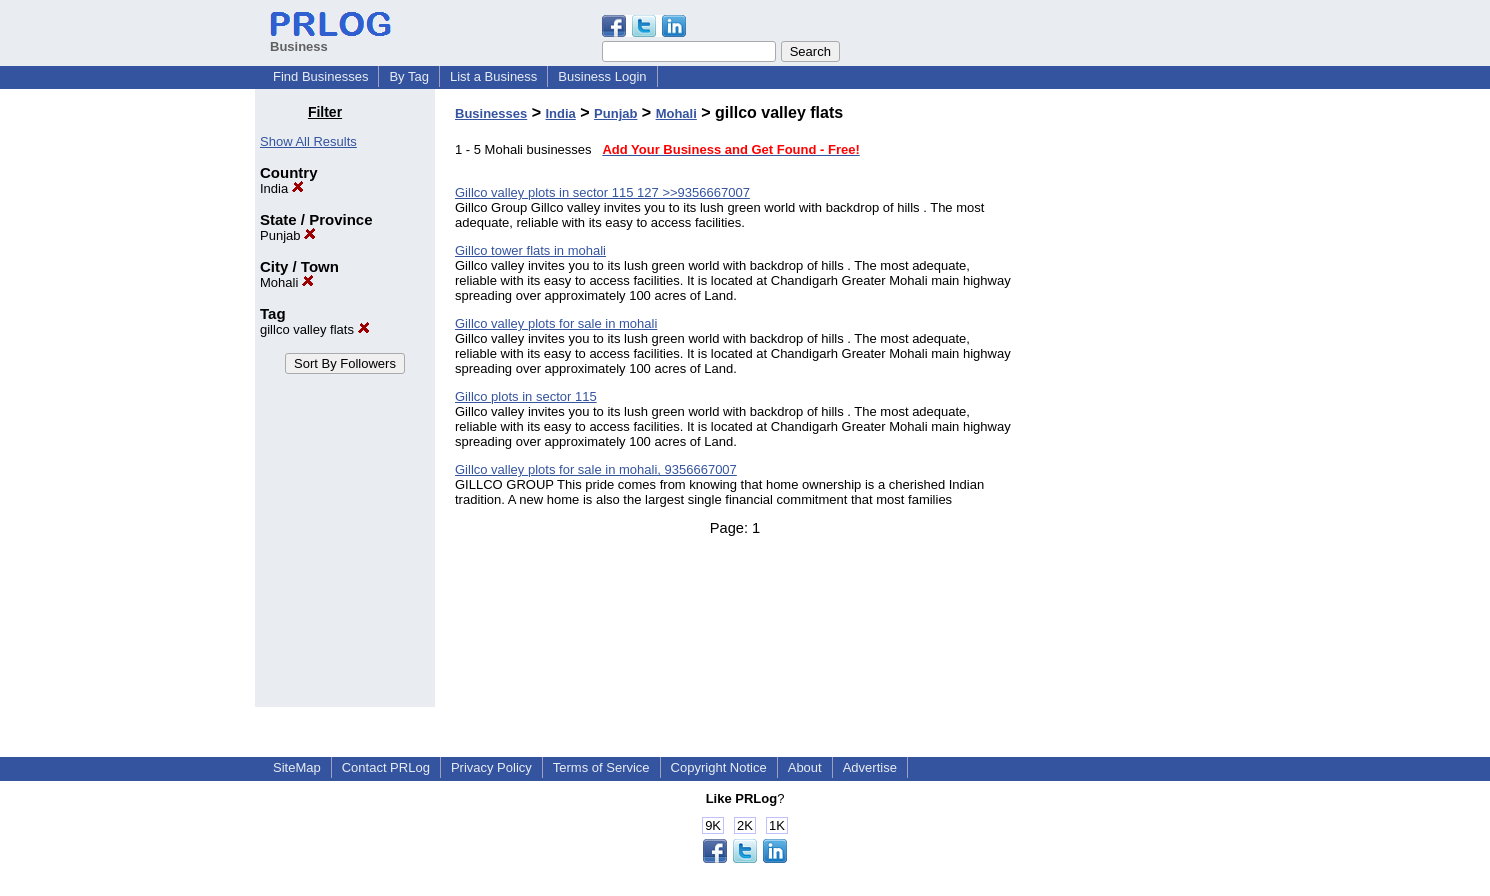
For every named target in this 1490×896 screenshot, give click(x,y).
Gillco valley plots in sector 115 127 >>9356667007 (602, 192)
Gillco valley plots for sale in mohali (556, 323)
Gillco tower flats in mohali (530, 250)
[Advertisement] (1133, 404)
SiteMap (297, 767)
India (282, 188)
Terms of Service (601, 767)
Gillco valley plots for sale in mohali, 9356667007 (596, 469)
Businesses (491, 113)
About (805, 767)
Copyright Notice (719, 767)
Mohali (287, 282)
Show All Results (308, 141)
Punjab (288, 235)
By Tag (409, 76)
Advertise (870, 767)
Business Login (602, 76)
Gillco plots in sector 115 (526, 396)
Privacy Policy (491, 767)
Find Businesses (320, 76)
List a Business (493, 76)
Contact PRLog (386, 767)
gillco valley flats (315, 329)
